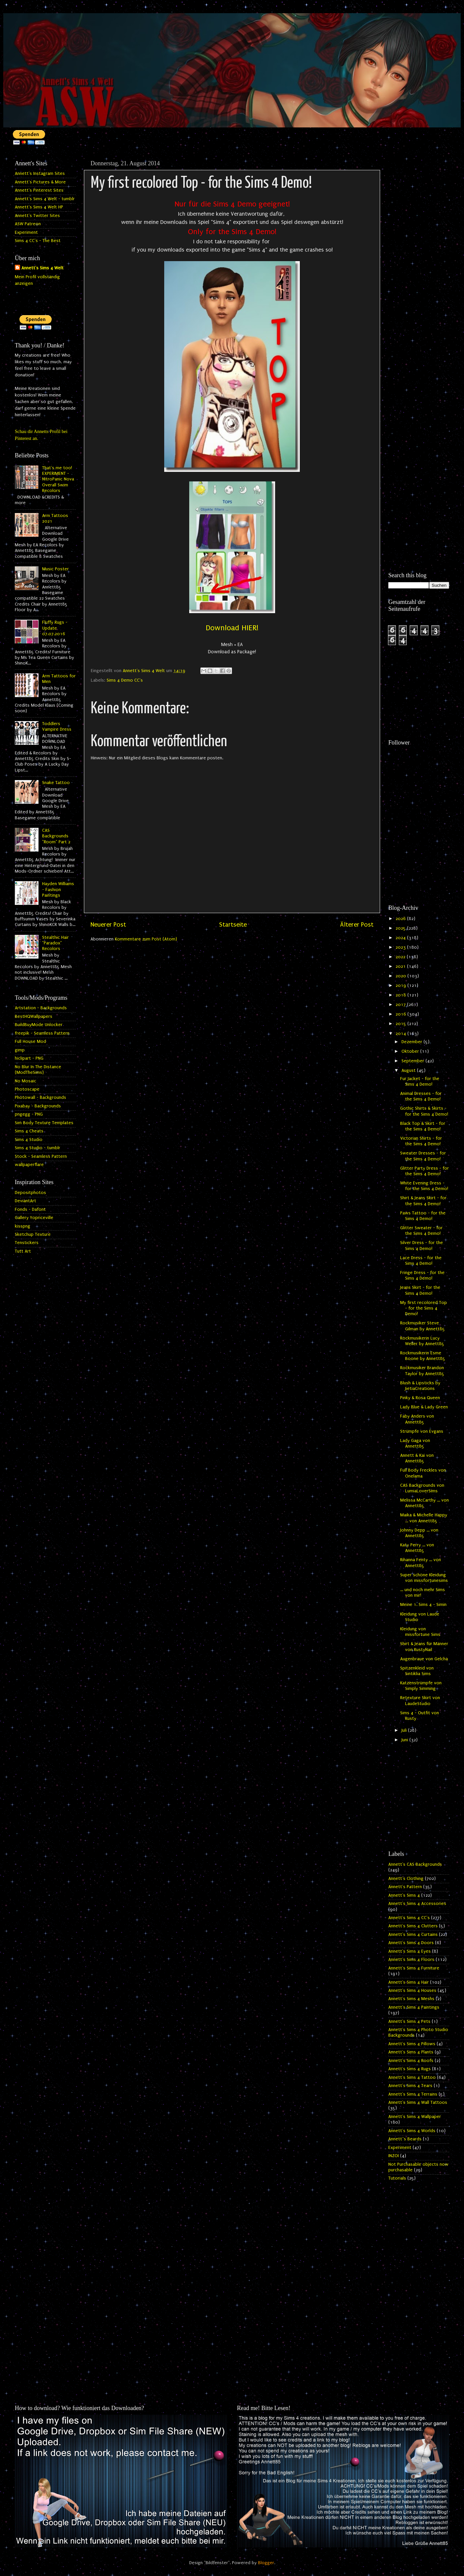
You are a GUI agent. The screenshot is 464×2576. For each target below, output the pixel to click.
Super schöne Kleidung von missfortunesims (424, 1577)
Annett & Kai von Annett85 (417, 1458)
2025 (401, 928)
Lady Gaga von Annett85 (415, 1443)
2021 (401, 966)
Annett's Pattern (405, 1886)
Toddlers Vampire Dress (56, 726)
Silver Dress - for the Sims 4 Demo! (421, 1245)
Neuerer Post (108, 924)
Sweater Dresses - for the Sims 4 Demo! (423, 1156)
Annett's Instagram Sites (40, 173)
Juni (405, 1740)
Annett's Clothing (406, 1878)
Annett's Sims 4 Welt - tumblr (45, 199)
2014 (401, 1033)
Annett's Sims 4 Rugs (409, 2069)
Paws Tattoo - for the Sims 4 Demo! (423, 1215)
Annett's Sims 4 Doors (411, 1942)
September (413, 1061)
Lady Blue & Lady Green (424, 1407)
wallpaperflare (29, 1164)
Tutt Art (23, 1251)
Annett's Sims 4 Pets (409, 2021)
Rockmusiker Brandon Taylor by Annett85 (422, 1370)
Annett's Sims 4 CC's (409, 1917)
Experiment (26, 232)
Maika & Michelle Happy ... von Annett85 (423, 1517)
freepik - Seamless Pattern (42, 1033)
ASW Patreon (28, 224)
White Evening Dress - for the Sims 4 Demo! (424, 1185)
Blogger (266, 2562)
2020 (401, 976)
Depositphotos (30, 1192)
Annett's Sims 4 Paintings (413, 2007)
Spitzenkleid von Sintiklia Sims (417, 1671)
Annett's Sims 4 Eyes (409, 1951)
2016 (401, 1014)
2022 (401, 957)
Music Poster (55, 569)
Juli (404, 1730)
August (409, 1070)
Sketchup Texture (33, 1234)
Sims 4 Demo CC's (125, 680)
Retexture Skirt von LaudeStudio (420, 1700)
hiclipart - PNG (29, 1058)
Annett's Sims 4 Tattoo (412, 2077)
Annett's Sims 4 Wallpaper (414, 2116)
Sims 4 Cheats (29, 1131)
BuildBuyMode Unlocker (39, 1024)
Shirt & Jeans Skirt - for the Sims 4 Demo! (423, 1200)
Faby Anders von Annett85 (417, 1419)
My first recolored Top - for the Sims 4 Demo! (423, 1308)
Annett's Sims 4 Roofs (410, 2060)
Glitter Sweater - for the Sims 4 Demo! (421, 1230)
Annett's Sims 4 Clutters (413, 1926)
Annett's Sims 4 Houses (412, 1990)
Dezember (412, 1041)
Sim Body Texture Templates (44, 1122)
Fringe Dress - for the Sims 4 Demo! (422, 1275)
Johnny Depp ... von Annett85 (419, 1533)
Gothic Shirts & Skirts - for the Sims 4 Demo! (424, 1111)
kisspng (22, 1226)
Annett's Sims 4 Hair (408, 1982)
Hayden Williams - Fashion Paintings (58, 889)
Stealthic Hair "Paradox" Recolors (55, 943)
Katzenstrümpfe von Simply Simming (421, 1685)
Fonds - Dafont (30, 1209)
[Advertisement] (418, 256)
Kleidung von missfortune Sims (420, 1631)
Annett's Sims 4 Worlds (411, 2130)
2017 (401, 1004)
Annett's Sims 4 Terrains (412, 2094)
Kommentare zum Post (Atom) (146, 939)
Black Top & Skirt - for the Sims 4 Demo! (422, 1126)
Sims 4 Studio (28, 1139)
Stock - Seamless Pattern (41, 1156)
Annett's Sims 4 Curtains (413, 1934)
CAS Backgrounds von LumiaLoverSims (422, 1488)
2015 (401, 1023)
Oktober (410, 1051)
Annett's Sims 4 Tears (410, 2085)
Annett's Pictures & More (40, 182)
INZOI (393, 2155)
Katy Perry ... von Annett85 (417, 1547)
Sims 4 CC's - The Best (38, 240)
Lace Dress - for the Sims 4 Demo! (421, 1260)
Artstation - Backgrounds (41, 1008)
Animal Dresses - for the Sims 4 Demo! (421, 1096)
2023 (401, 947)
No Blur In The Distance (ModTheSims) (38, 1069)
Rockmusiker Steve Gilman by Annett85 (422, 1325)
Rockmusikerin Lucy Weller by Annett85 (422, 1341)
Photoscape (27, 1089)
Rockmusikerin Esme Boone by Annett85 (422, 1355)
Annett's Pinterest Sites (39, 190)
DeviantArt (25, 1201)
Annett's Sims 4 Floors (411, 1959)
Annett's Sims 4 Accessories (417, 1903)
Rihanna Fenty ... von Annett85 (420, 1562)
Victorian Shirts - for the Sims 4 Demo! (421, 1141)
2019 (401, 985)
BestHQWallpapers (33, 1016)
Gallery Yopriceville (34, 1217)
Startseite (233, 924)
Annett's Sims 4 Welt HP (39, 207)
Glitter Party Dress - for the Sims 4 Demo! (424, 1171)
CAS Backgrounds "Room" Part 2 (56, 836)
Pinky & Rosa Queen (420, 1397)
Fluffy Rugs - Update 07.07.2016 (54, 628)
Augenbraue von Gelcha (424, 1659)
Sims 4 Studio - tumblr (37, 1148)
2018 (401, 995)
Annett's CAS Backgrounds (415, 1864)
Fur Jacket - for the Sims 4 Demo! (419, 1081)
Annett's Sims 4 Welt (42, 268)
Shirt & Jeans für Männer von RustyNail (424, 1646)
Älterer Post (357, 924)
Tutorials (397, 2178)
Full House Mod (30, 1041)
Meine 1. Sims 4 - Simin (423, 1604)
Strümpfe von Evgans (421, 1431)
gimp (20, 1050)
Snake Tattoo (56, 782)
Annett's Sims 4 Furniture (413, 1968)
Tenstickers (27, 1242)
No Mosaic (25, 1081)
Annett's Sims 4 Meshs (411, 1998)
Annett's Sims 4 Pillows (411, 2044)
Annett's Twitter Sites (37, 215)
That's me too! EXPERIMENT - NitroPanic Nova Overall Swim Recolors (58, 479)
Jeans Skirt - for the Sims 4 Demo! (420, 1290)
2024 (401, 937)
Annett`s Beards (405, 2139)
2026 (401, 918)
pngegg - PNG (29, 1114)
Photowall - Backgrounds (40, 1097)
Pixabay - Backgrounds (38, 1106)
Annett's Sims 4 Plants (410, 2052)
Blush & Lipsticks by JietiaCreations (420, 1385)
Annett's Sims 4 (404, 1895)
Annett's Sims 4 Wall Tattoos (417, 2102)
